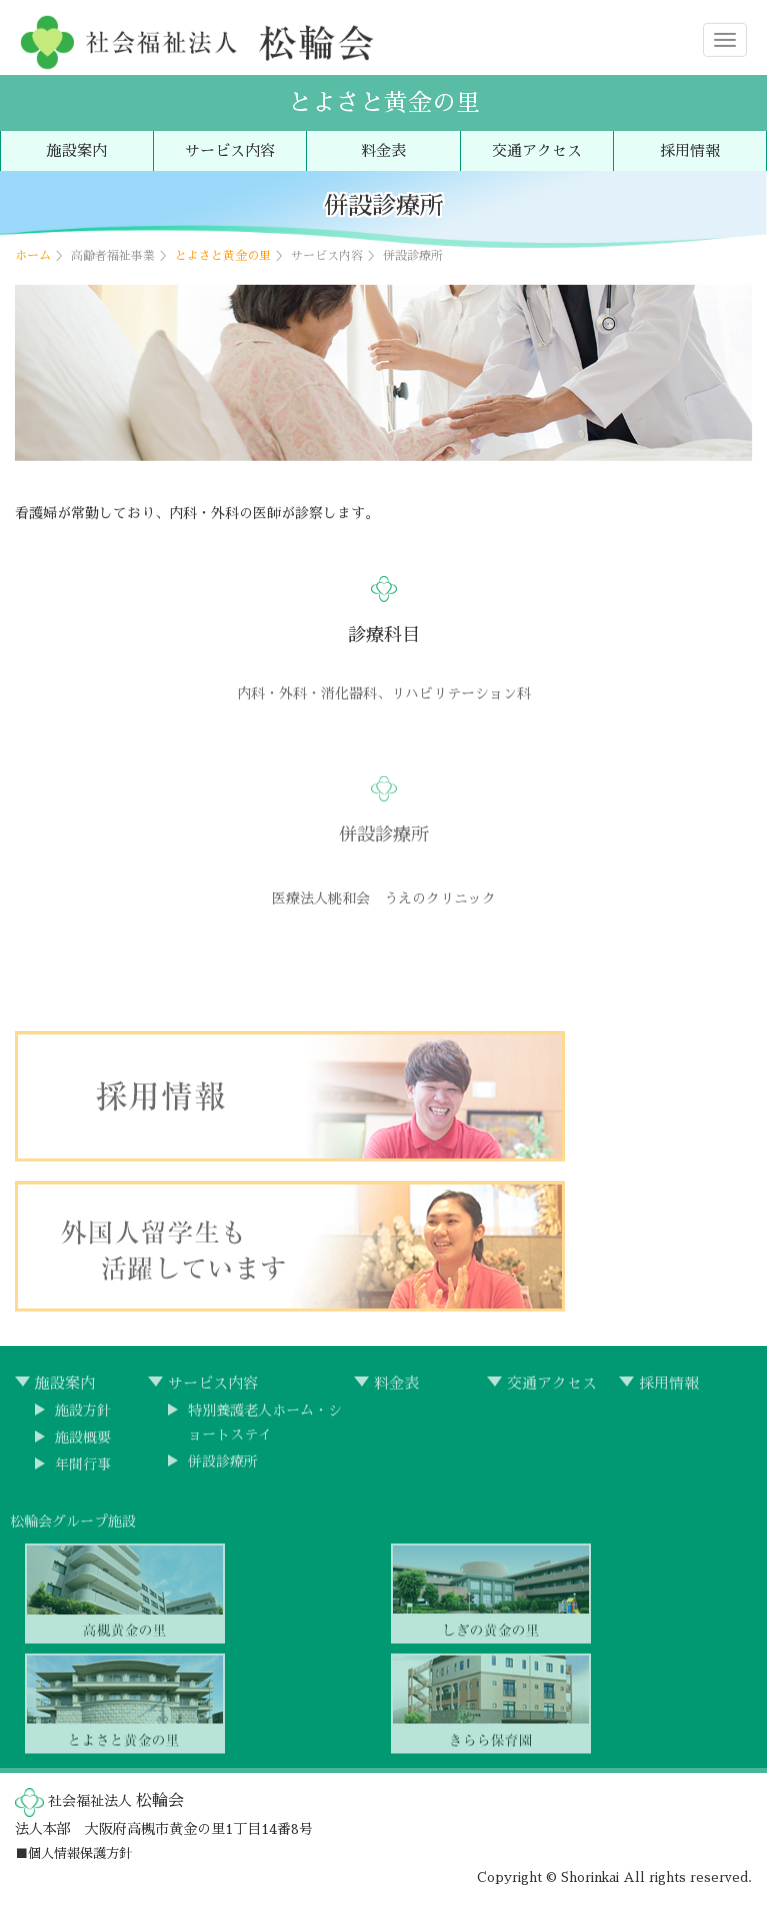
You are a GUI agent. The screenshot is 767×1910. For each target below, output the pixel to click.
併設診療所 (223, 1466)
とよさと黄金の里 (384, 103)
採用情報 (690, 150)
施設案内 (77, 150)
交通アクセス (537, 150)
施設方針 (83, 1415)
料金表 (383, 150)
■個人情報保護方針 (73, 1853)
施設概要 (83, 1442)
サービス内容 (230, 150)
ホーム (33, 255)
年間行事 (83, 1469)
